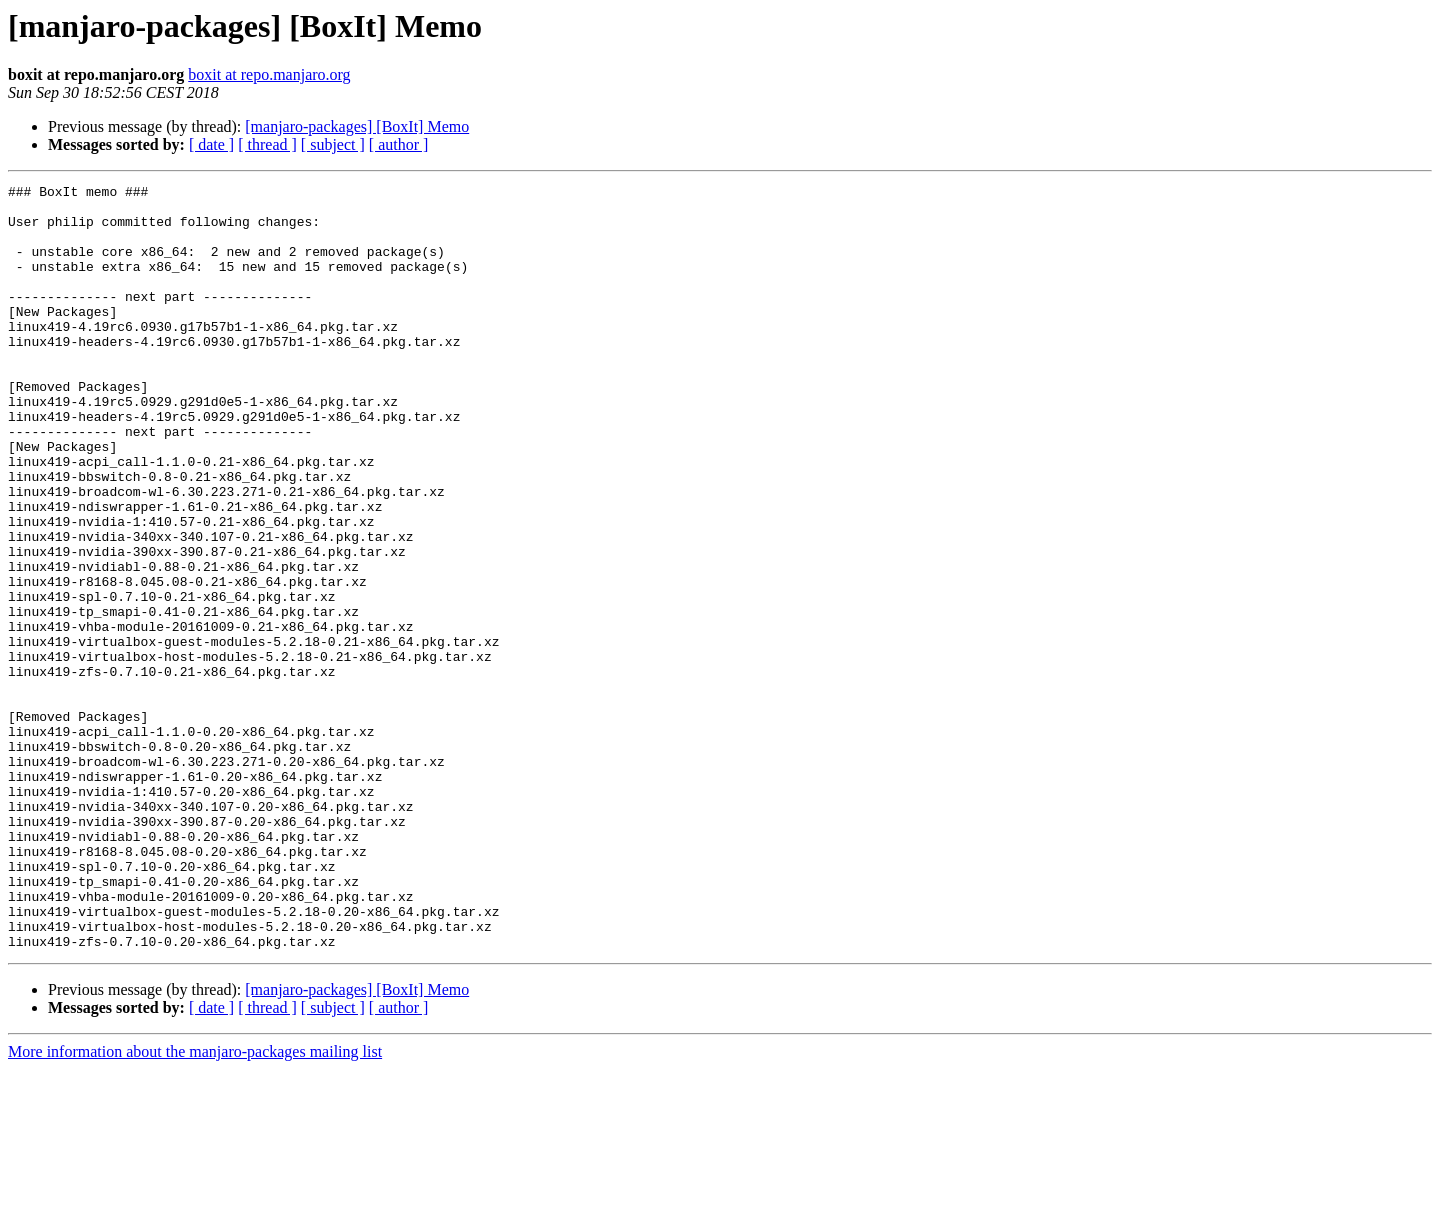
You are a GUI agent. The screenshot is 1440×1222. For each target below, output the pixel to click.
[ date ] (211, 144)
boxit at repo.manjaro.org (269, 74)
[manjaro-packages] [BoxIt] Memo (357, 126)
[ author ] (399, 144)
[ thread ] (267, 144)
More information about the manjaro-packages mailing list (195, 1204)
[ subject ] (333, 144)
